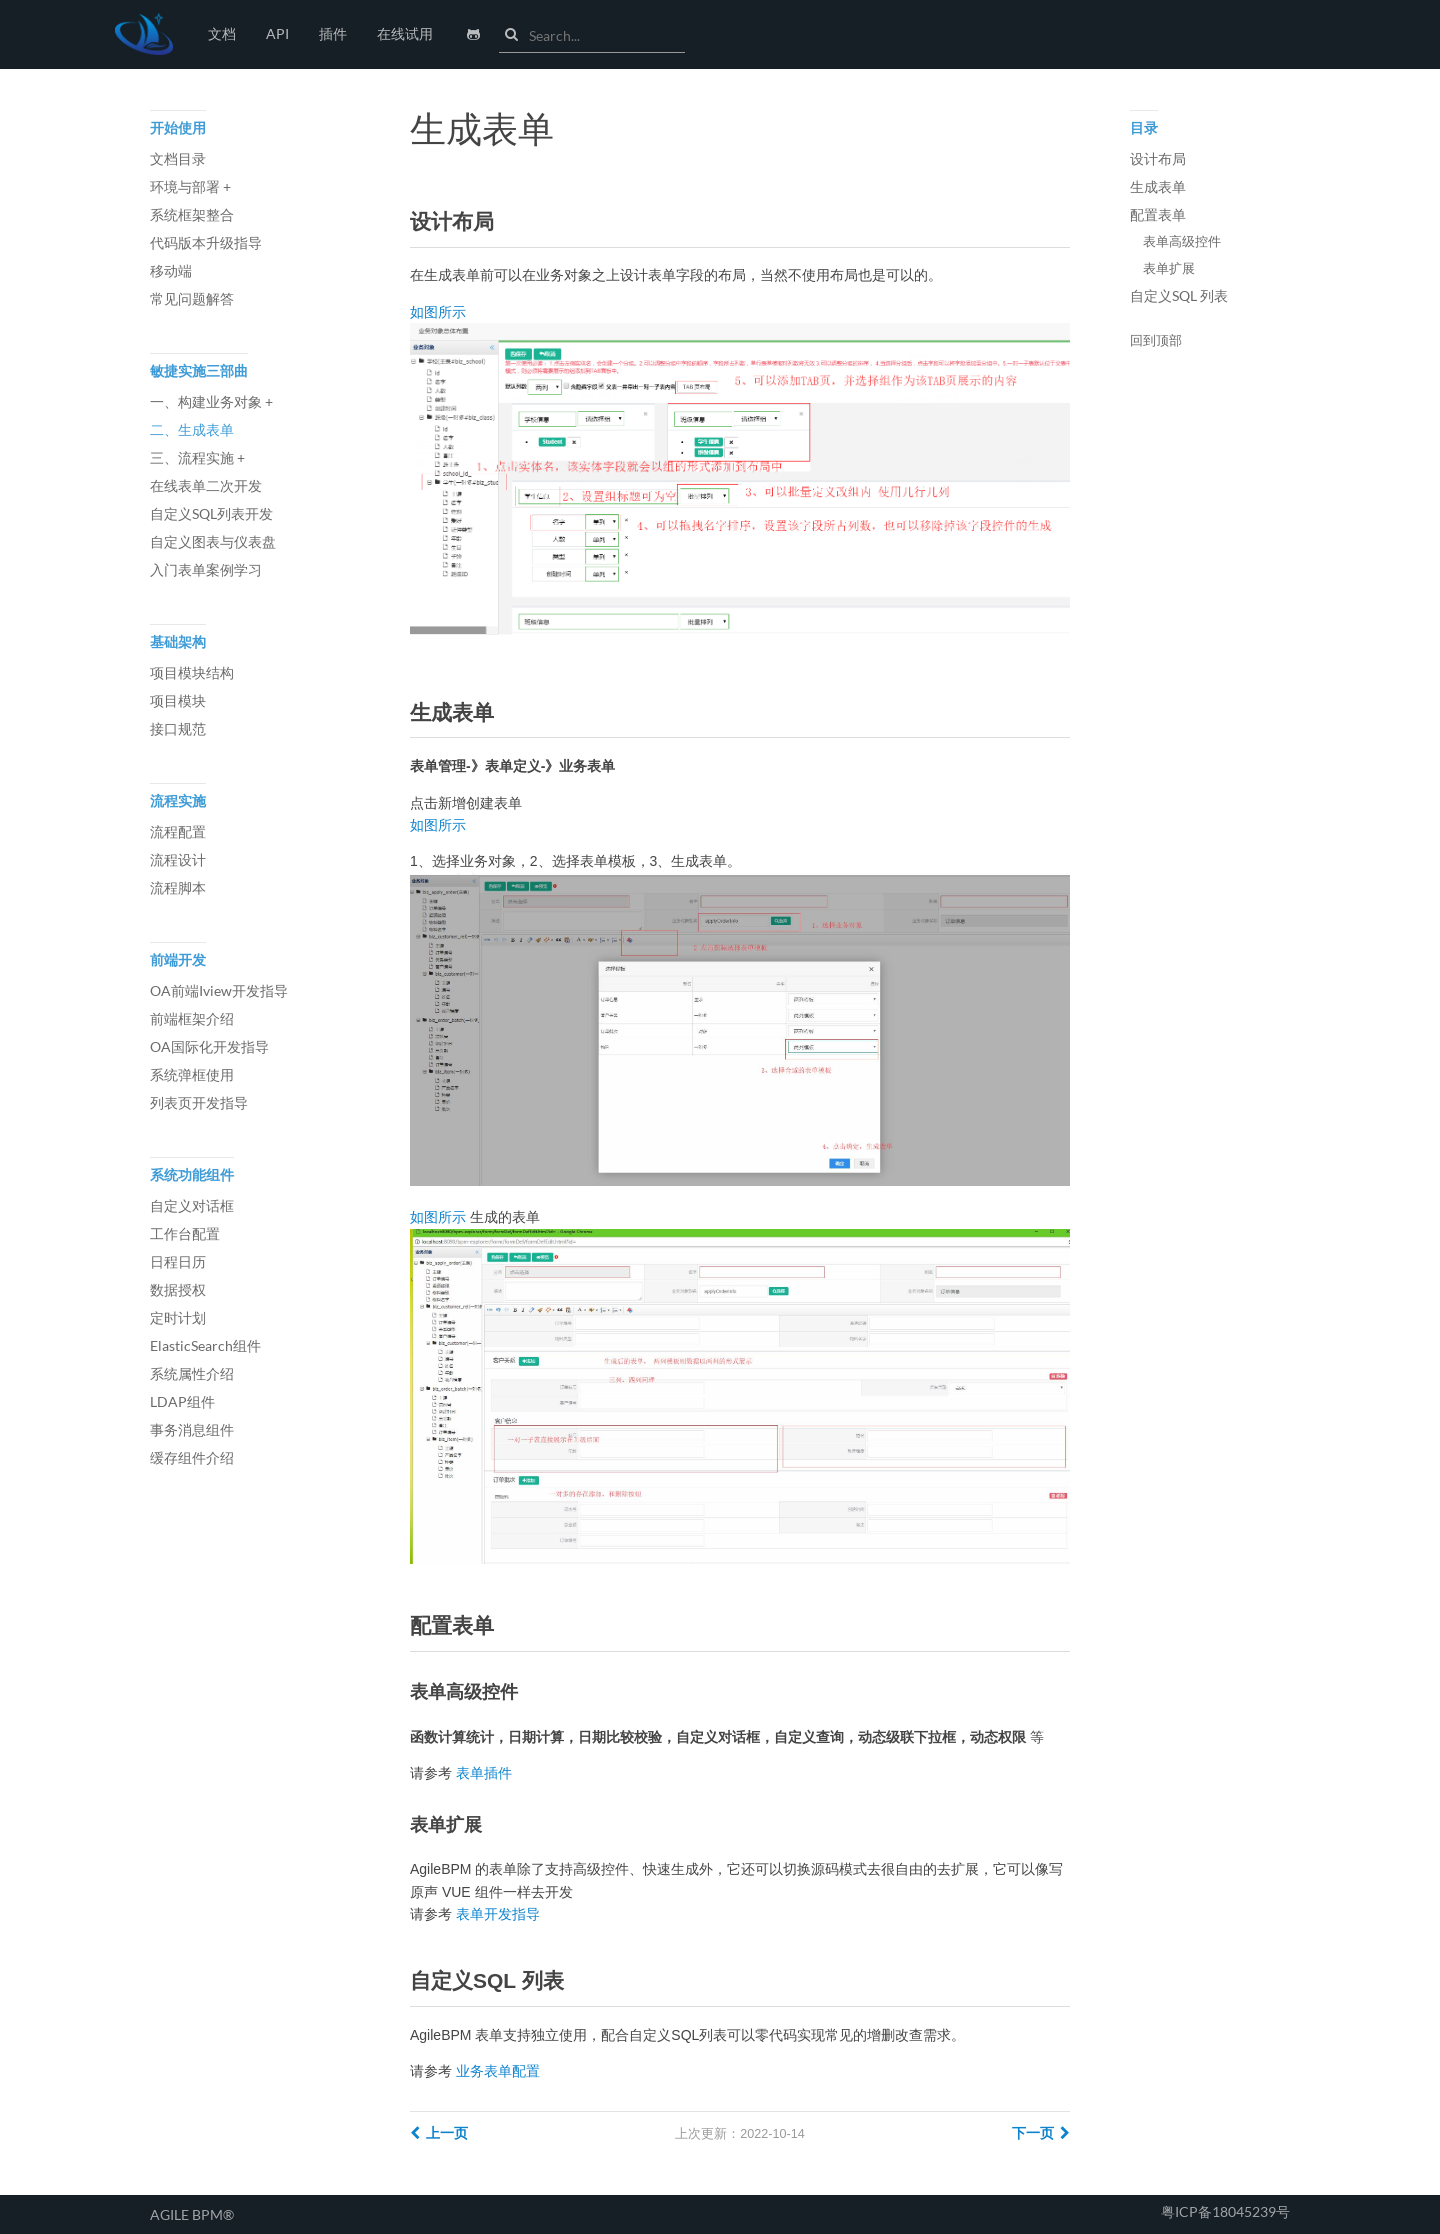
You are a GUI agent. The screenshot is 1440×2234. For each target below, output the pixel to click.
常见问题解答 (192, 298)
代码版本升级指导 (206, 242)
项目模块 (178, 700)
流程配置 (178, 831)
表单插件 (484, 1773)
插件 (333, 33)
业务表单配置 (498, 2071)
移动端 (171, 270)
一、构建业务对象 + (211, 401)
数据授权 (178, 1289)
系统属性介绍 (192, 1373)
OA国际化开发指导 (209, 1046)
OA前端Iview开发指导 (219, 990)
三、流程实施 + (197, 457)
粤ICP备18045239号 (1225, 2211)
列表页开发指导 (199, 1102)
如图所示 (438, 312)
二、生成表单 (192, 429)
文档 (222, 33)
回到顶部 (1156, 341)
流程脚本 (178, 887)
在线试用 (405, 33)
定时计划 (178, 1317)
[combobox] (607, 35)
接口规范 (178, 728)
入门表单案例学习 (206, 569)
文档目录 (178, 158)
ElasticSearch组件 (205, 1345)
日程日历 (178, 1261)
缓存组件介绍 (192, 1457)
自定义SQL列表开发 (211, 513)
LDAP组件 (182, 1401)
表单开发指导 (498, 1914)
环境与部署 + (190, 186)
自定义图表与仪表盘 (213, 541)
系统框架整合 (192, 214)
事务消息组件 (192, 1429)
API (277, 33)
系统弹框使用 (192, 1074)
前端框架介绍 (192, 1018)
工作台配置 (185, 1233)
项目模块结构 (192, 672)
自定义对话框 (192, 1205)
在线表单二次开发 (206, 485)
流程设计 (178, 859)
